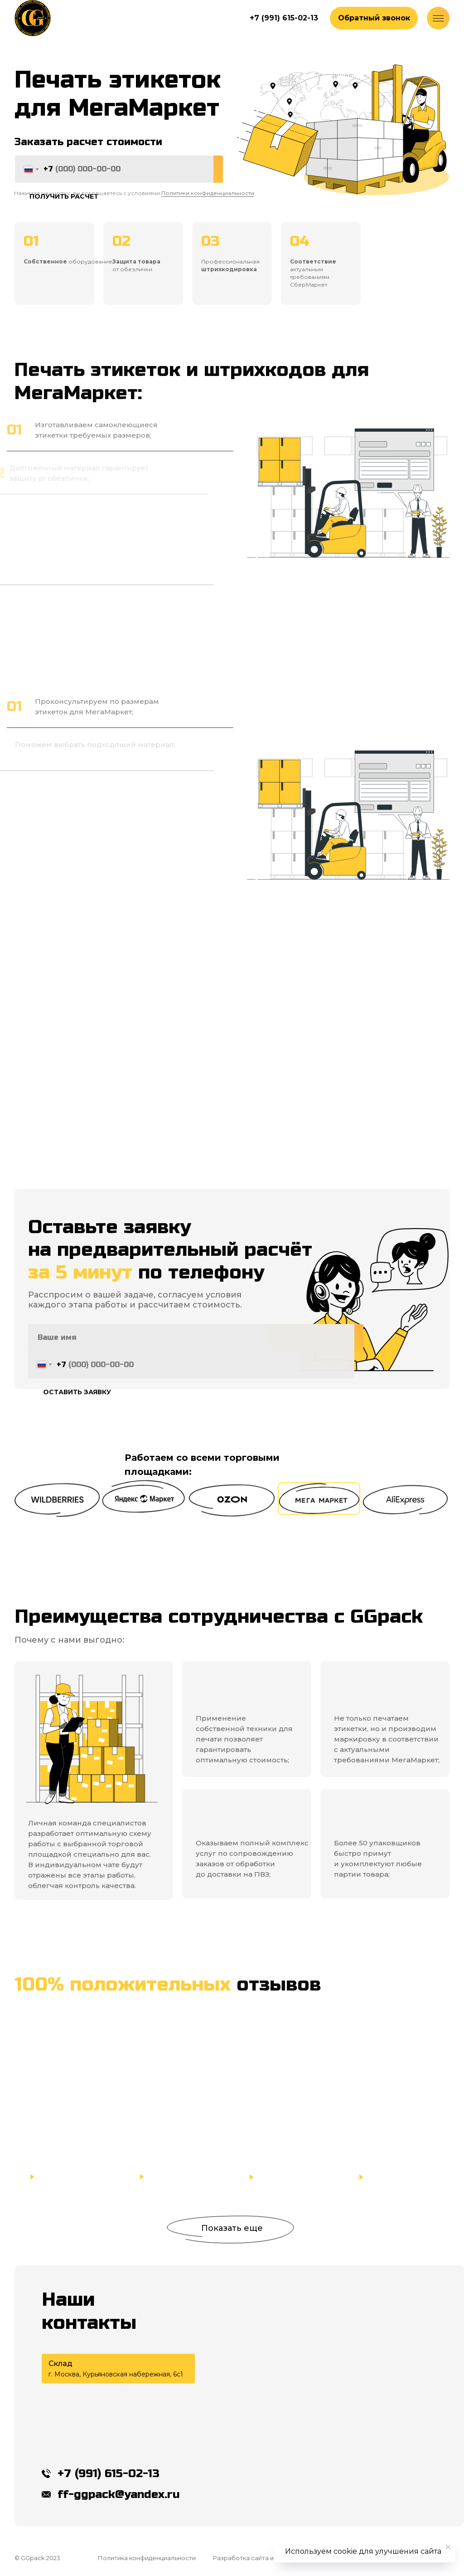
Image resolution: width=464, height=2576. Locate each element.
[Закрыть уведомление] (448, 2547)
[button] (374, 18)
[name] (191, 1352)
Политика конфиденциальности (147, 2557)
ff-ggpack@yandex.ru (119, 2494)
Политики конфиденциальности (207, 193)
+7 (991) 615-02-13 (109, 2473)
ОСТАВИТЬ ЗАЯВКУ (77, 1407)
